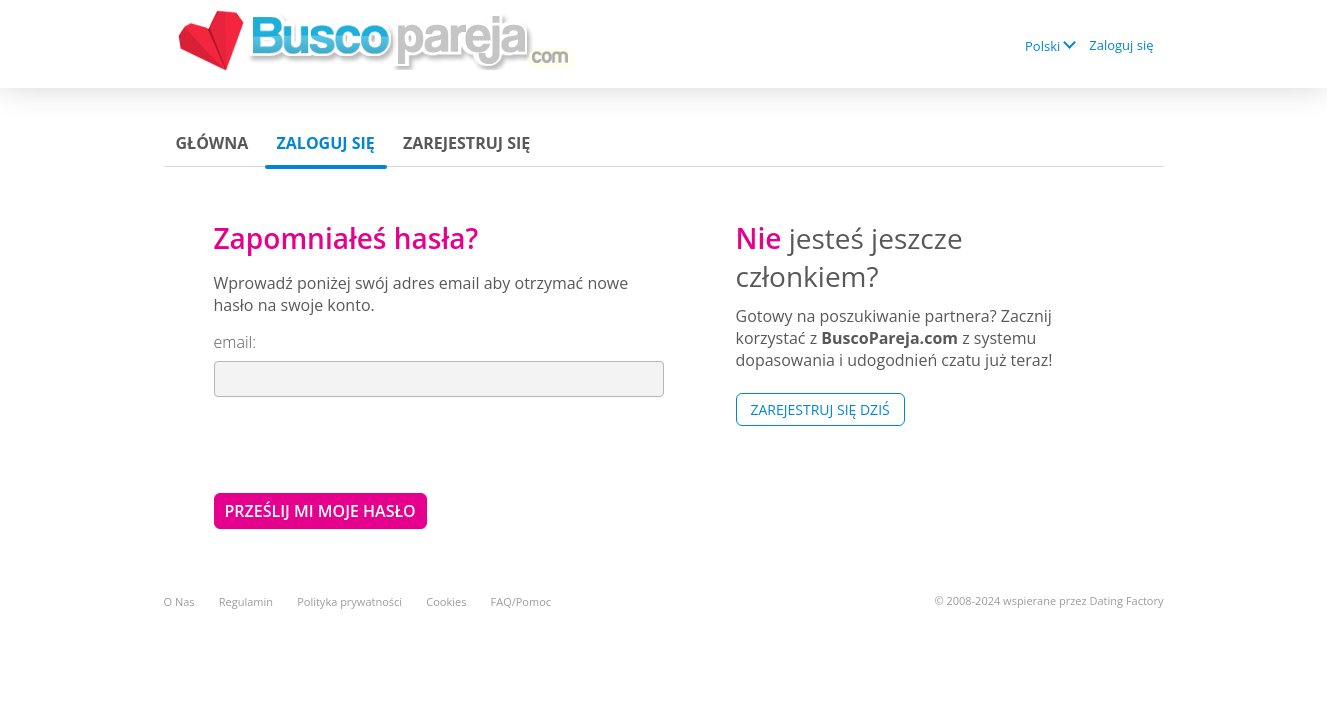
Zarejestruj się (466, 143)
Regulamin (246, 601)
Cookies (446, 601)
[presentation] (366, 444)
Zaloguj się (1121, 45)
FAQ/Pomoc (521, 601)
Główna (212, 143)
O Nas (179, 601)
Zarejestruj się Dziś (820, 409)
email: (235, 342)
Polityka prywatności (349, 601)
